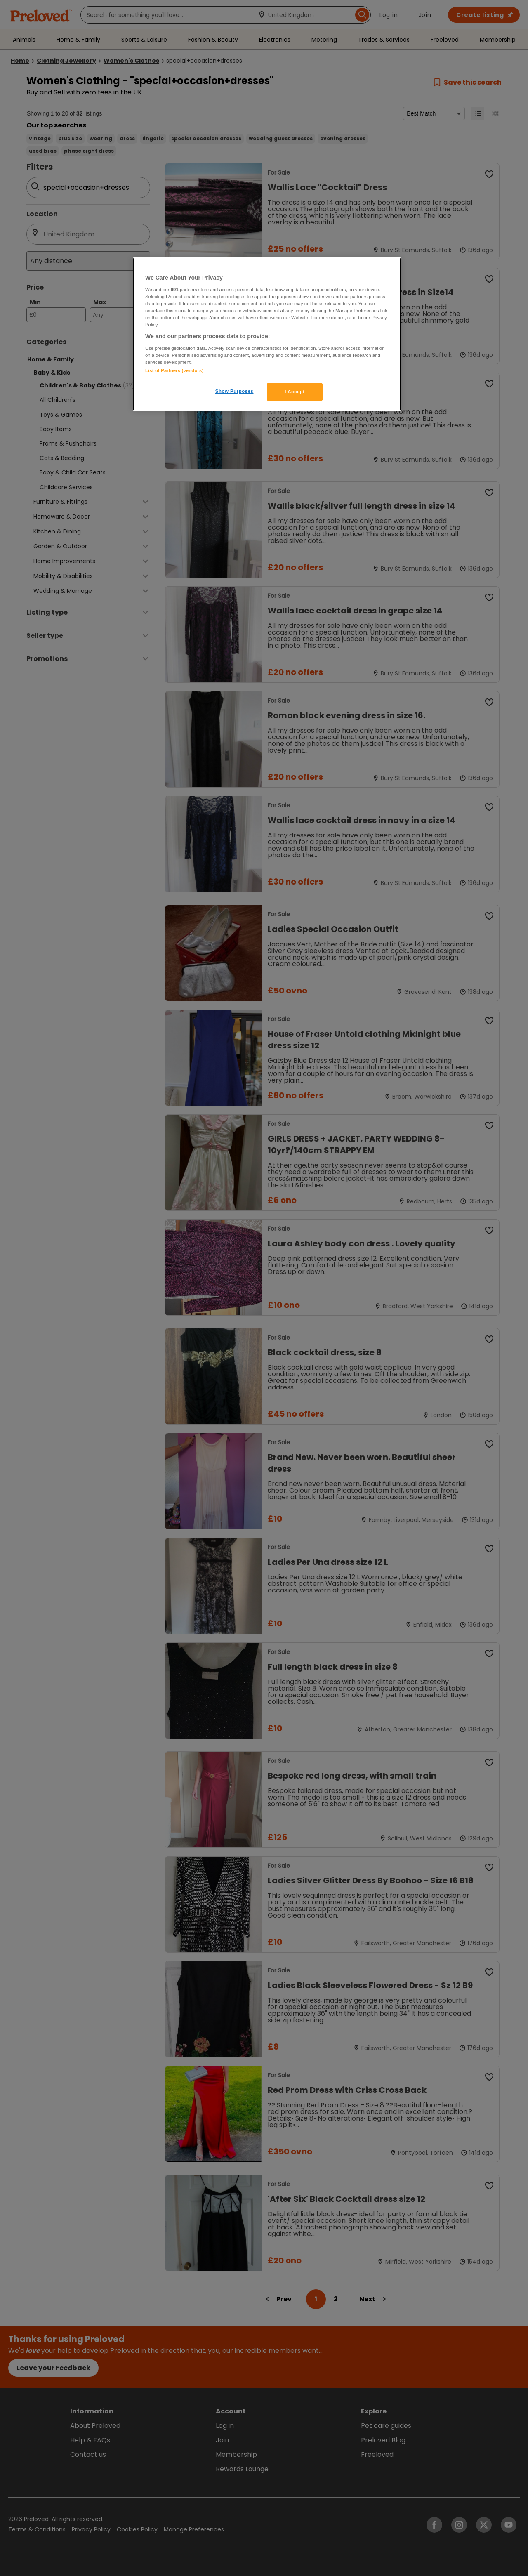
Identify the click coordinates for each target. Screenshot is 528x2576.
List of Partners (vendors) (174, 370)
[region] (267, 334)
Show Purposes (234, 391)
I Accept (294, 391)
